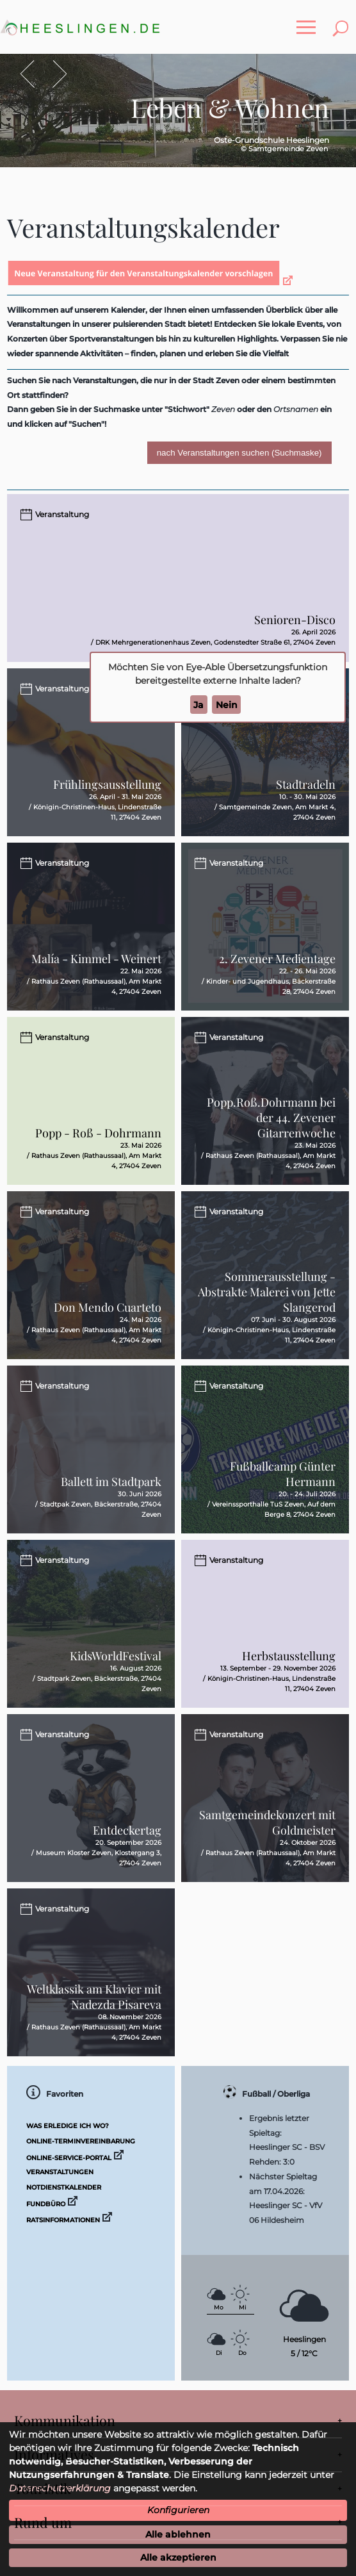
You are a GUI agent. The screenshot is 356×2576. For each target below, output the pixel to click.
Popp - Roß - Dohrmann (98, 1133)
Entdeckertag (127, 1830)
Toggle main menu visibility (309, 20)
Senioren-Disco (295, 620)
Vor (53, 74)
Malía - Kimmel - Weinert (96, 958)
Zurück (33, 74)
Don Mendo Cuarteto (107, 1307)
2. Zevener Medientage (277, 958)
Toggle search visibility (343, 20)
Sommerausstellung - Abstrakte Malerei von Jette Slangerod (267, 1292)
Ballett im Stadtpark (111, 1481)
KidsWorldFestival (115, 1656)
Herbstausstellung (289, 1656)
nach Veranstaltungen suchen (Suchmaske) (239, 453)
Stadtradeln (306, 784)
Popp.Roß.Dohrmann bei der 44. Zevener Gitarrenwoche (271, 1117)
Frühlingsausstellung (107, 784)
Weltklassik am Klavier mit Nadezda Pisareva (94, 1996)
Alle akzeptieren (178, 2557)
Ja (198, 705)
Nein (227, 705)
